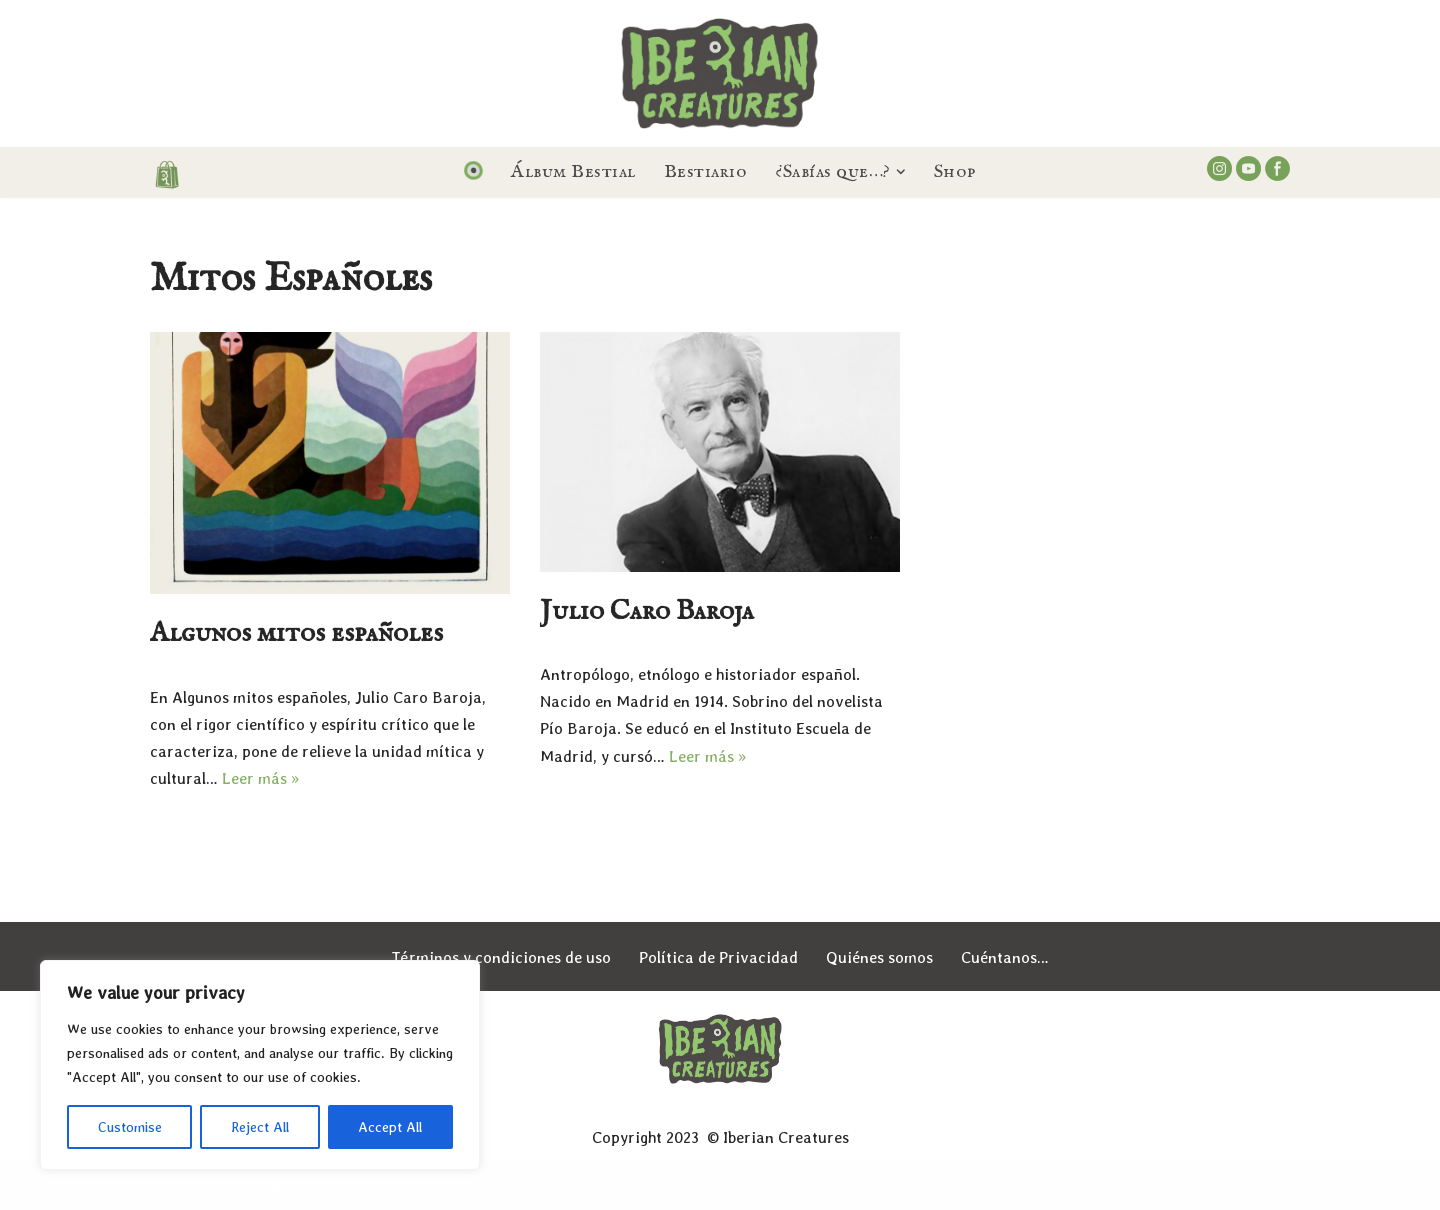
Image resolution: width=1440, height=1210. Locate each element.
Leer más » (260, 778)
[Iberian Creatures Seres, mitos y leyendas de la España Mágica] (720, 73)
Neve (168, 1184)
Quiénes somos (879, 957)
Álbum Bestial (573, 172)
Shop (955, 172)
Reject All (260, 1127)
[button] (901, 172)
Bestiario (706, 172)
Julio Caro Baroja (647, 611)
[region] (260, 1065)
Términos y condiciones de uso (501, 957)
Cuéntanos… (1005, 957)
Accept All (390, 1127)
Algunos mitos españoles (296, 633)
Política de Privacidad (718, 957)
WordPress (379, 1184)
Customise (130, 1127)
